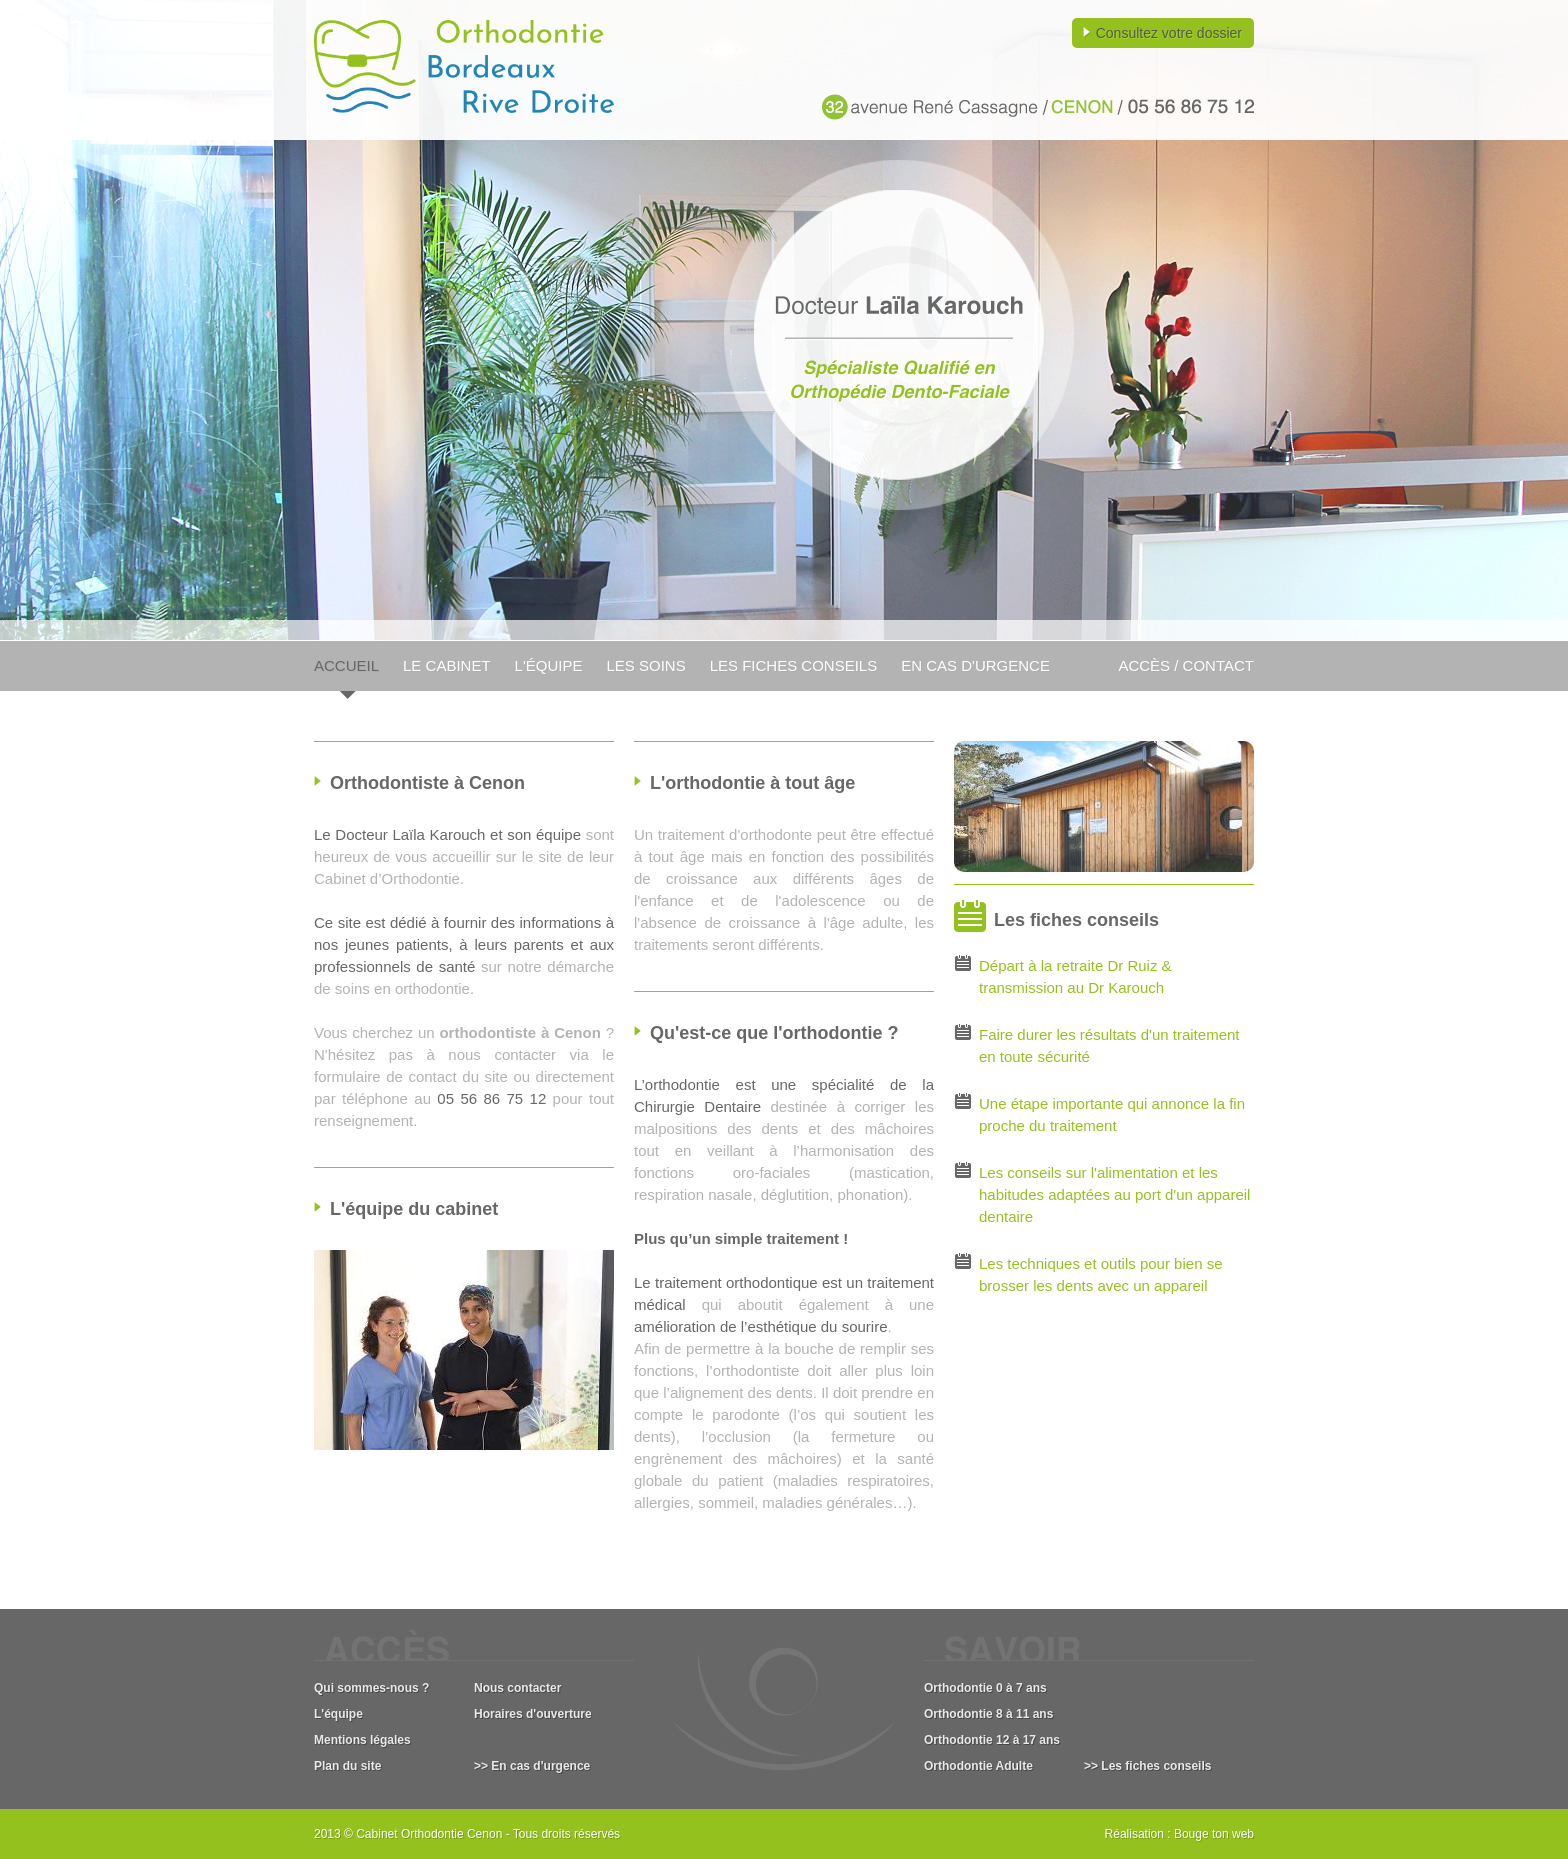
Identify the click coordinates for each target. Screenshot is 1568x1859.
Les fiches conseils (794, 665)
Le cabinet (447, 665)
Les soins (645, 665)
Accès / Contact (1186, 665)
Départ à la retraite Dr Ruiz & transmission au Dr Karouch (1075, 976)
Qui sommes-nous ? (371, 1688)
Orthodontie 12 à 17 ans (992, 1740)
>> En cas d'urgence (532, 1766)
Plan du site (347, 1766)
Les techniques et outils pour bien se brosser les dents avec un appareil (1101, 1274)
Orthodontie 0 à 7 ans (985, 1688)
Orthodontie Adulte (978, 1766)
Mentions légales (362, 1740)
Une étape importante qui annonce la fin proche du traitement (1112, 1114)
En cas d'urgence (975, 665)
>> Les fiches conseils (1147, 1766)
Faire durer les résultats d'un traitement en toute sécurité (1109, 1045)
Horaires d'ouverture (533, 1714)
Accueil (346, 665)
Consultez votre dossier (1169, 33)
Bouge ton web (1214, 1834)
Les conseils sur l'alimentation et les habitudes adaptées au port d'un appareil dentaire (1114, 1194)
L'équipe (549, 665)
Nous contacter (517, 1688)
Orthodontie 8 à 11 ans (988, 1714)
